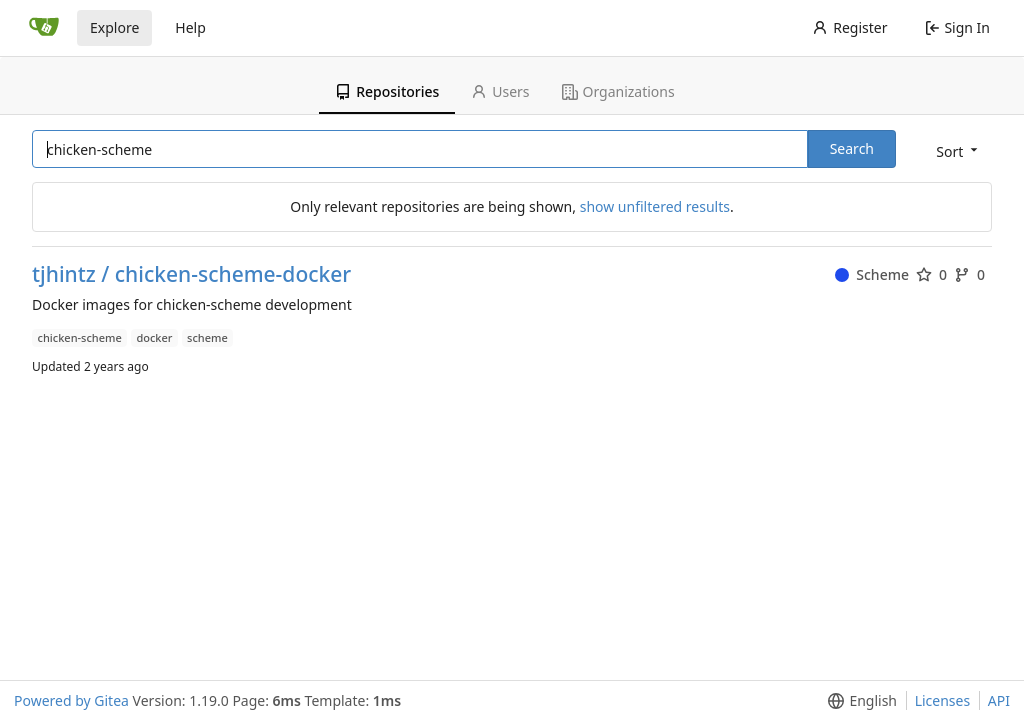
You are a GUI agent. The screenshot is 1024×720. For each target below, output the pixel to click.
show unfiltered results (655, 206)
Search (852, 148)
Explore (114, 27)
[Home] (44, 28)
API (999, 700)
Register (849, 27)
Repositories (387, 91)
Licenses (943, 700)
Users (500, 91)
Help (190, 27)
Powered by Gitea (71, 700)
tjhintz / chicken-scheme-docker (191, 274)
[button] (955, 150)
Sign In (957, 27)
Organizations (618, 91)
